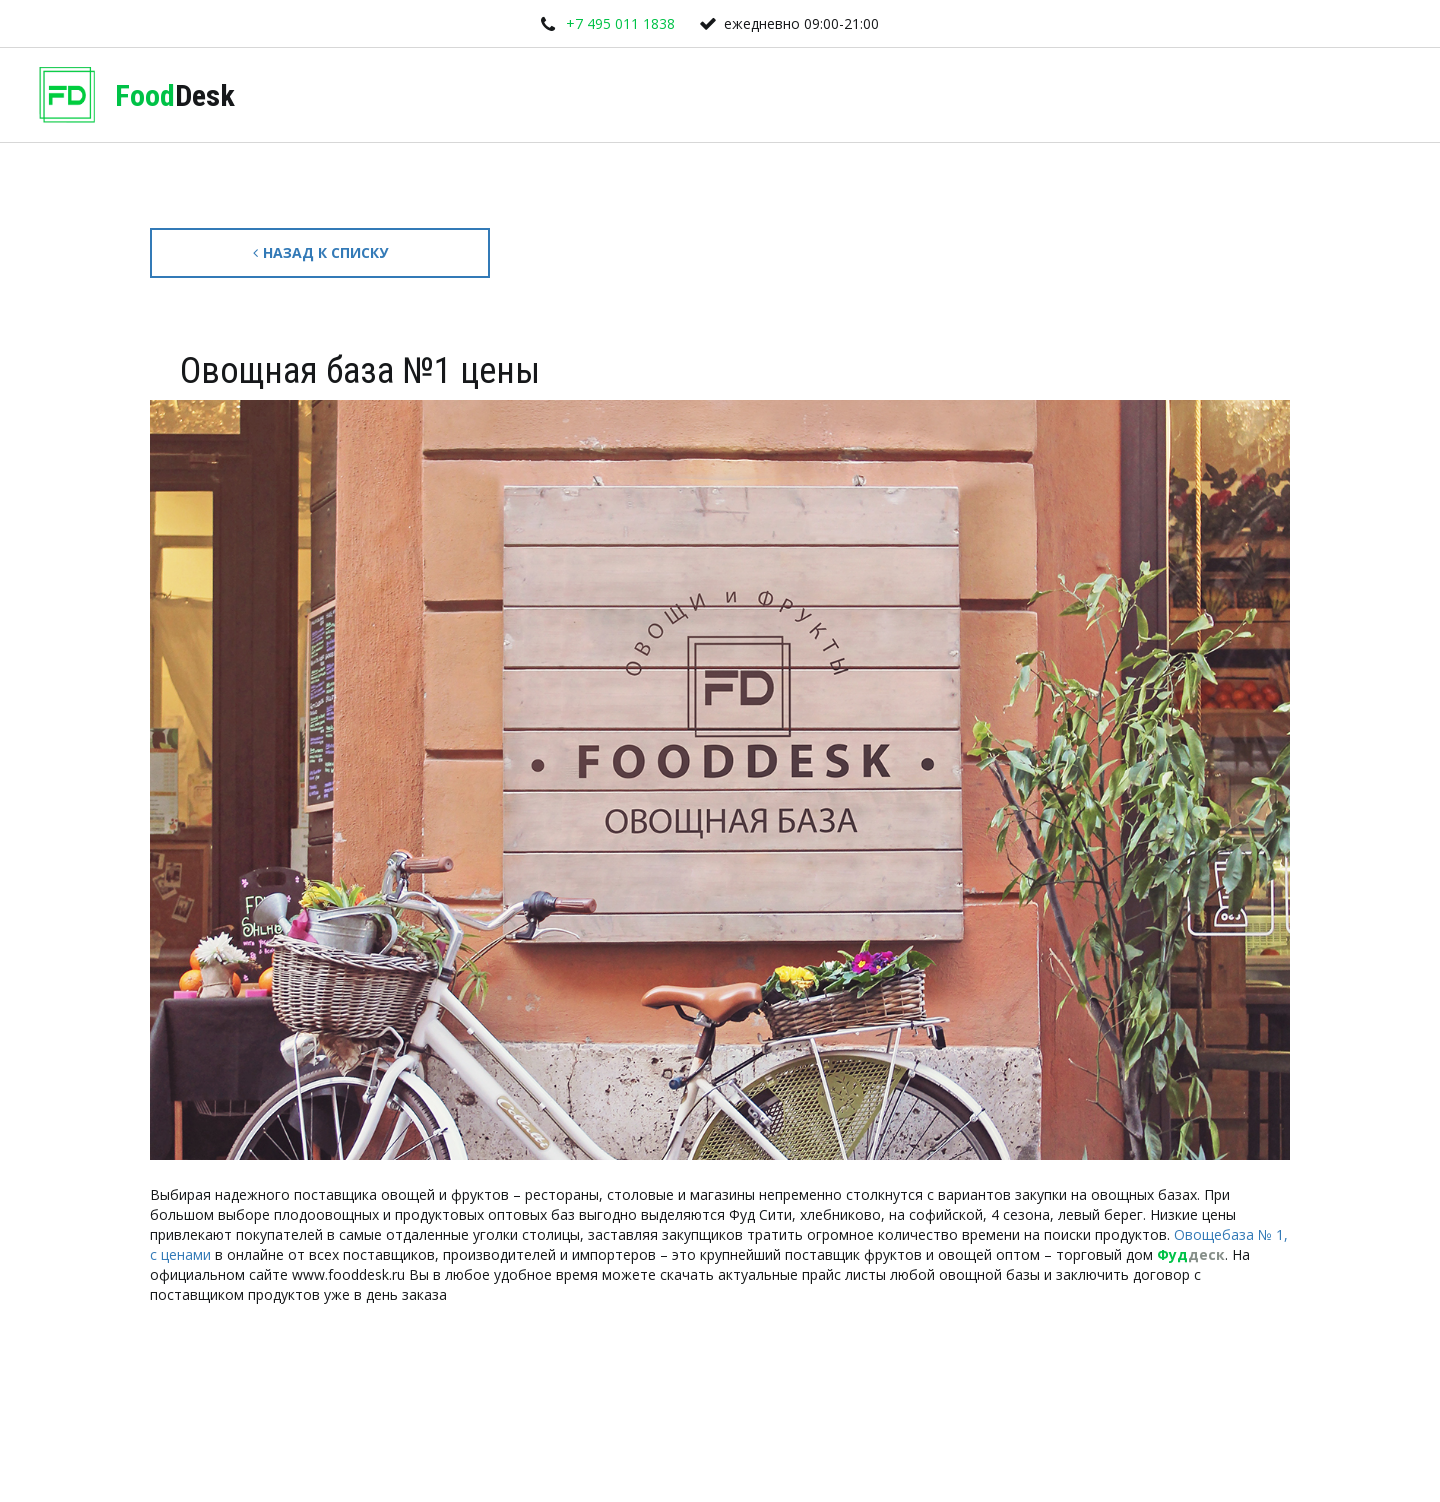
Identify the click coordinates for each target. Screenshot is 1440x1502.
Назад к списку (320, 252)
